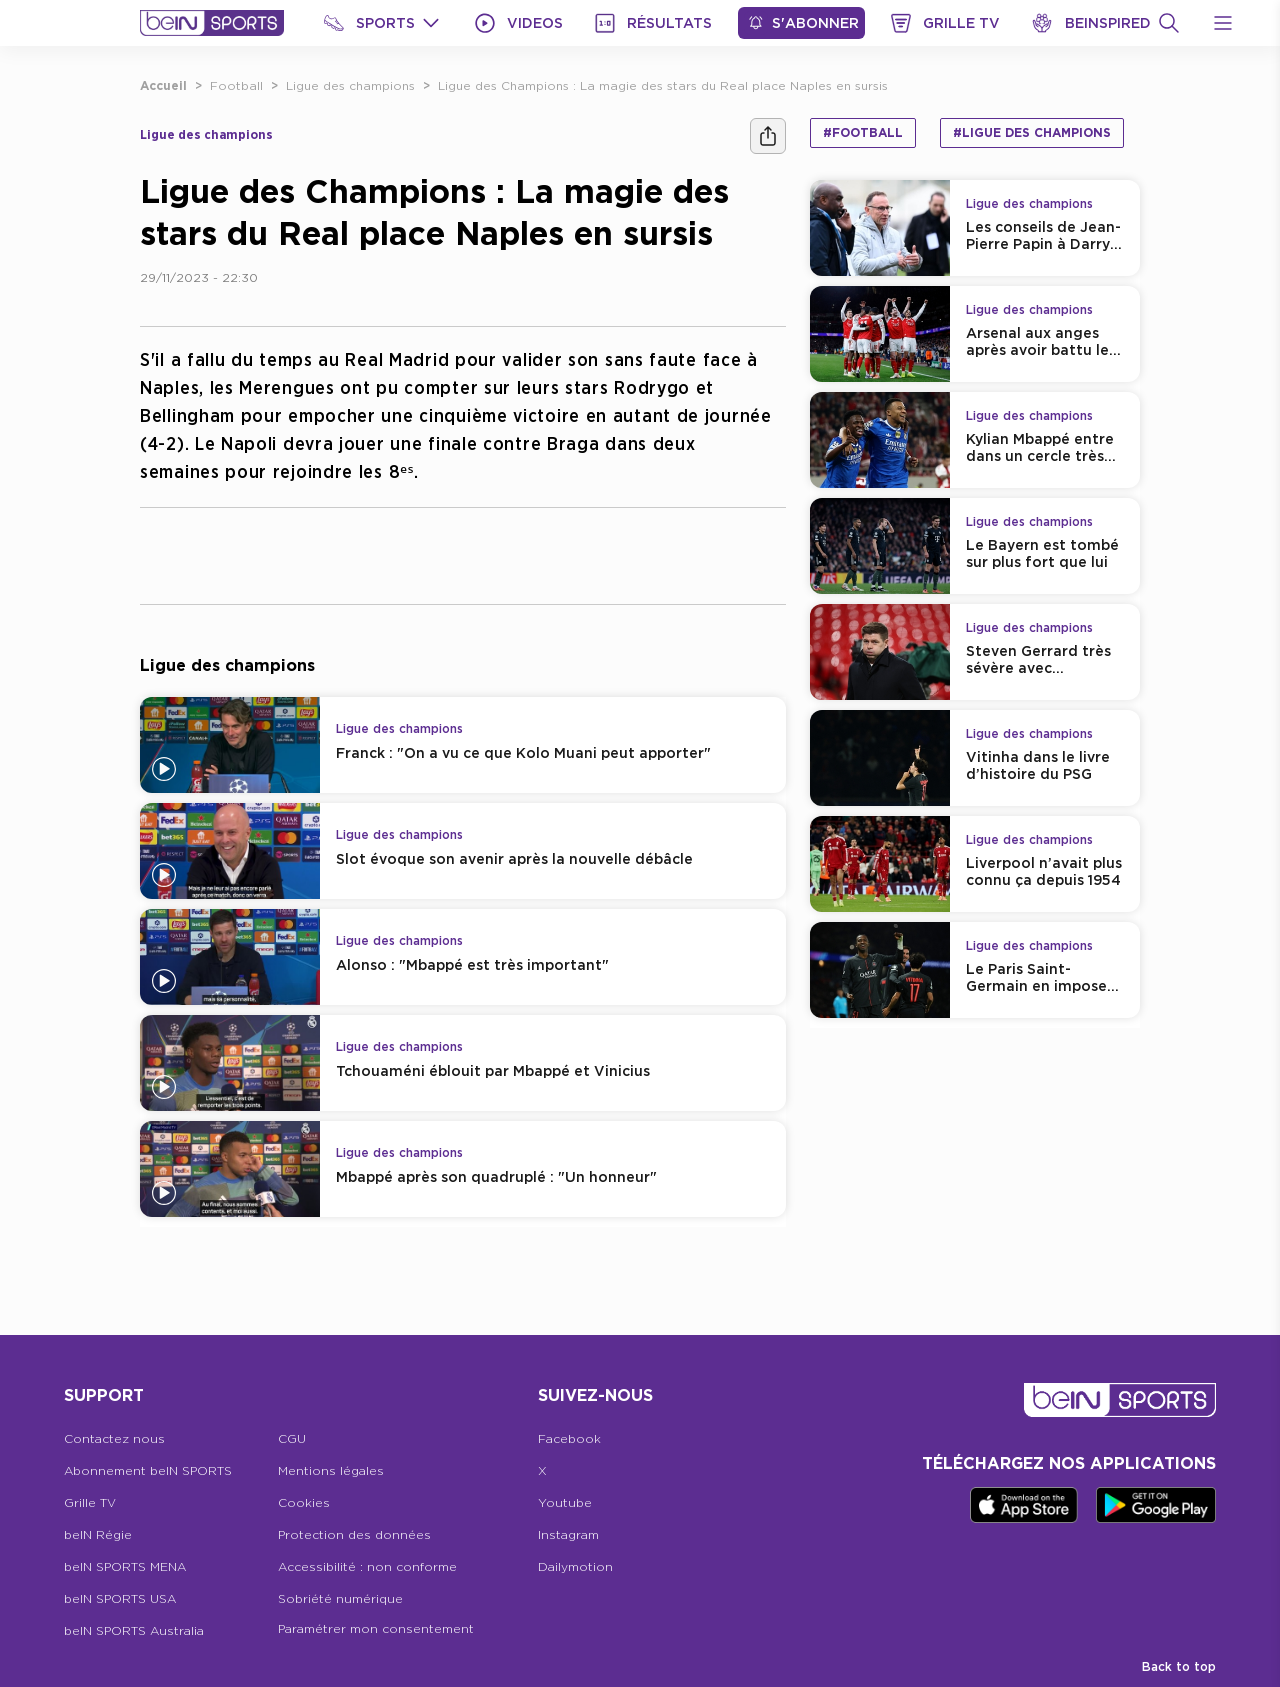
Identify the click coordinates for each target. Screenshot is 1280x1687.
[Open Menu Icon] (1223, 23)
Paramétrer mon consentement (376, 1628)
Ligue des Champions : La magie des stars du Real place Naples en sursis (663, 85)
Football (236, 85)
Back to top (1179, 1666)
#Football (863, 132)
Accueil (163, 85)
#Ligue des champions (1032, 132)
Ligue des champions (350, 85)
